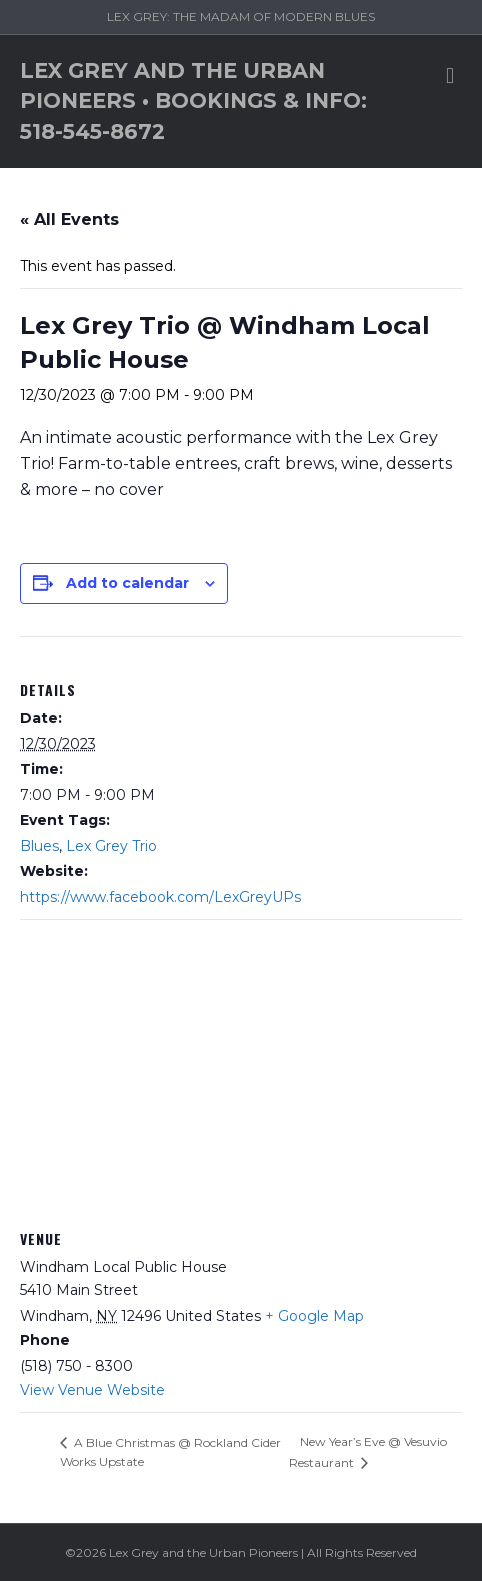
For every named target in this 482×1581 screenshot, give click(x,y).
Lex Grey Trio (111, 846)
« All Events (69, 219)
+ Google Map (314, 1316)
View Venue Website (92, 1390)
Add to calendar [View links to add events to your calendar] (127, 583)
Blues (39, 846)
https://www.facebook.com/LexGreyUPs (160, 897)
